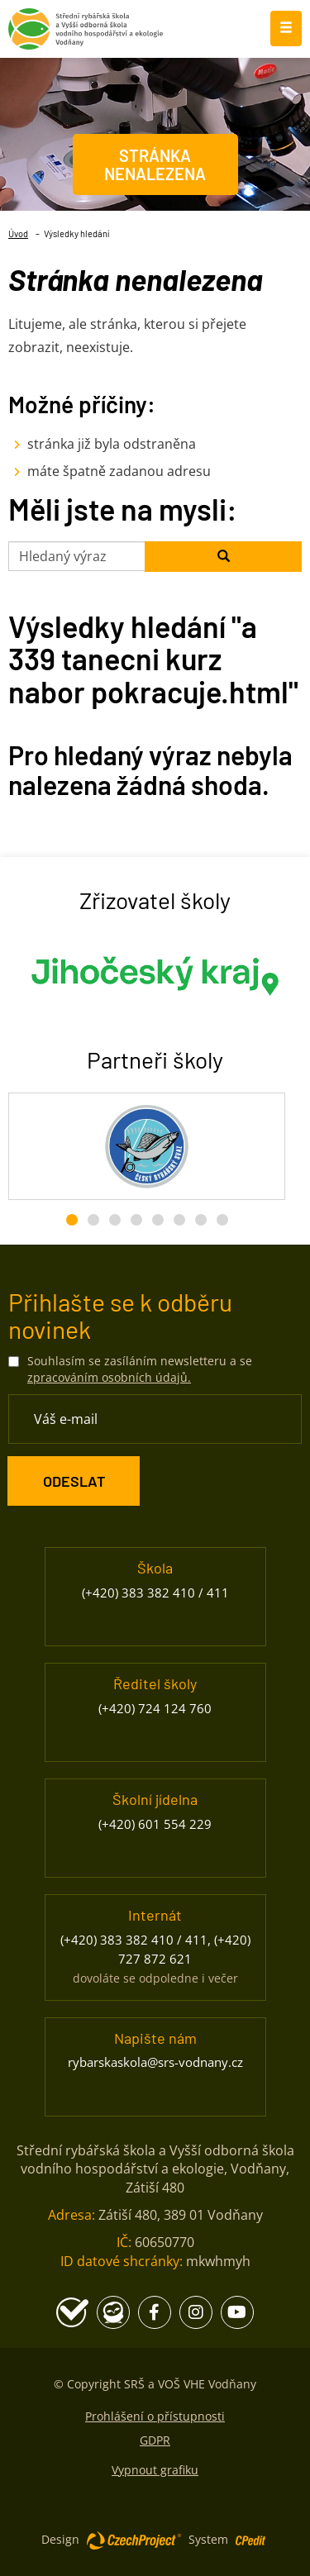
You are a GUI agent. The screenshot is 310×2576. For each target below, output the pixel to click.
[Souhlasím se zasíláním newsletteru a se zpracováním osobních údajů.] (13, 1361)
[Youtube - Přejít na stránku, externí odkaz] (237, 2312)
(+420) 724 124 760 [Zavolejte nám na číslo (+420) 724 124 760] (155, 1708)
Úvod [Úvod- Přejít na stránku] (18, 233)
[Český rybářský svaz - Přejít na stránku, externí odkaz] (146, 1146)
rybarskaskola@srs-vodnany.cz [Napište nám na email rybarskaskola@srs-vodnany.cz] (155, 2062)
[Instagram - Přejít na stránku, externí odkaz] (195, 2312)
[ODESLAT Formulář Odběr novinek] (73, 1481)
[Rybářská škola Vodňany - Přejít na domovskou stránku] (85, 25)
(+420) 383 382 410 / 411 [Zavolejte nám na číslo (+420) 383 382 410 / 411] (155, 1592)
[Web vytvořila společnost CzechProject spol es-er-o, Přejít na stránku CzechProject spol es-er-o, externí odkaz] (134, 2540)
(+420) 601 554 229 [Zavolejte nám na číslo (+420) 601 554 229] (155, 1824)
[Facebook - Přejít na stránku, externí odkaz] (154, 2312)
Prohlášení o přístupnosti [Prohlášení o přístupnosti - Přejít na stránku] (155, 2416)
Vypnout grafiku (155, 2470)
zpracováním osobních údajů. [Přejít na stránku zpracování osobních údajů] (109, 1377)
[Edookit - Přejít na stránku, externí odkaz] (113, 2312)
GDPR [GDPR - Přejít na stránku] (155, 2440)
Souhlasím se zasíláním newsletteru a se (139, 1369)
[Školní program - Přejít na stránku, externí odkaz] (72, 2312)
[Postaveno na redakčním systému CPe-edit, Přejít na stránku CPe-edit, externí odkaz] (250, 2535)
